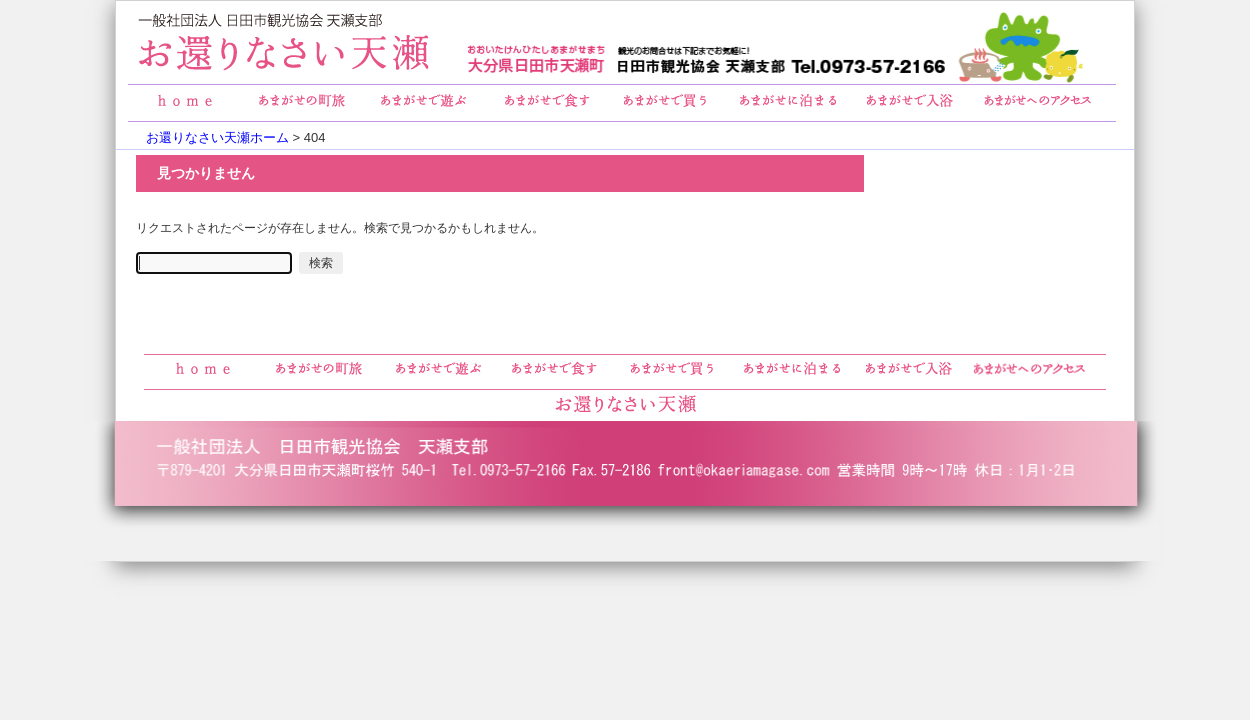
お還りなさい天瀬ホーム (217, 137)
